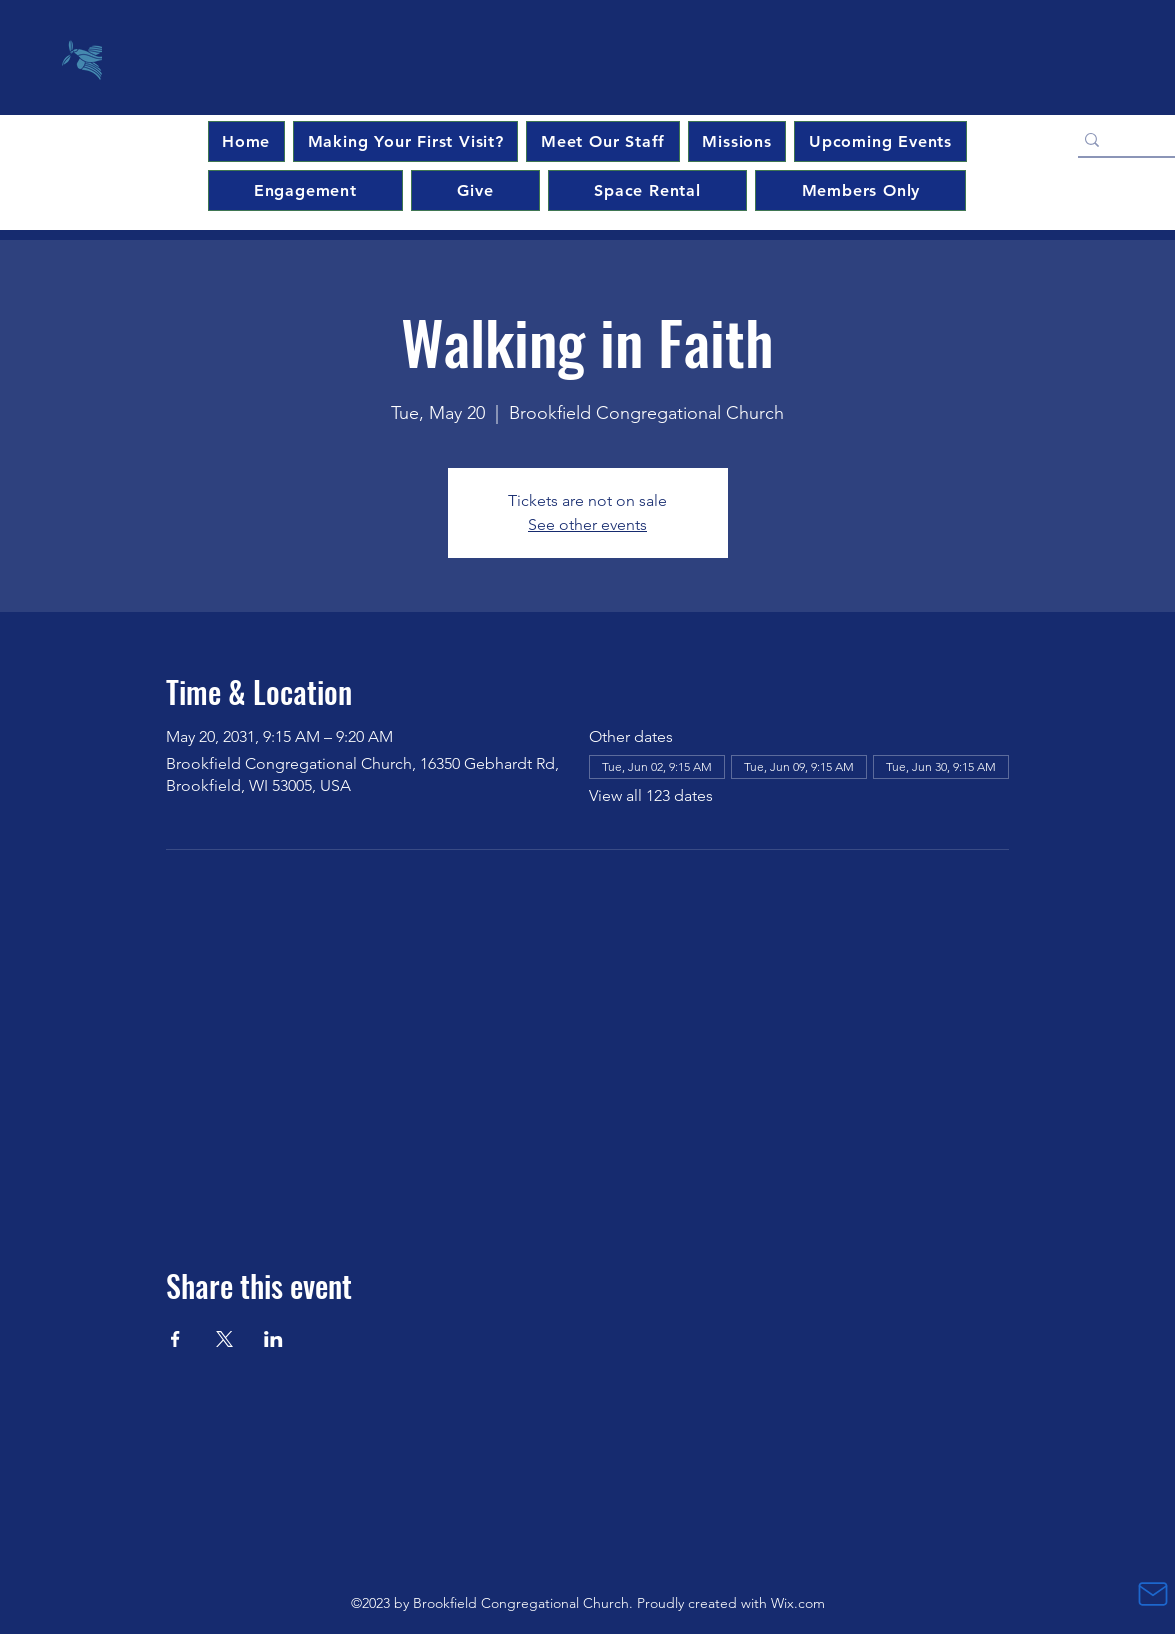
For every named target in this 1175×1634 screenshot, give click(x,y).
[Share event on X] (224, 1339)
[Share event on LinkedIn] (273, 1339)
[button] (880, 141)
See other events (587, 524)
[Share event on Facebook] (175, 1339)
